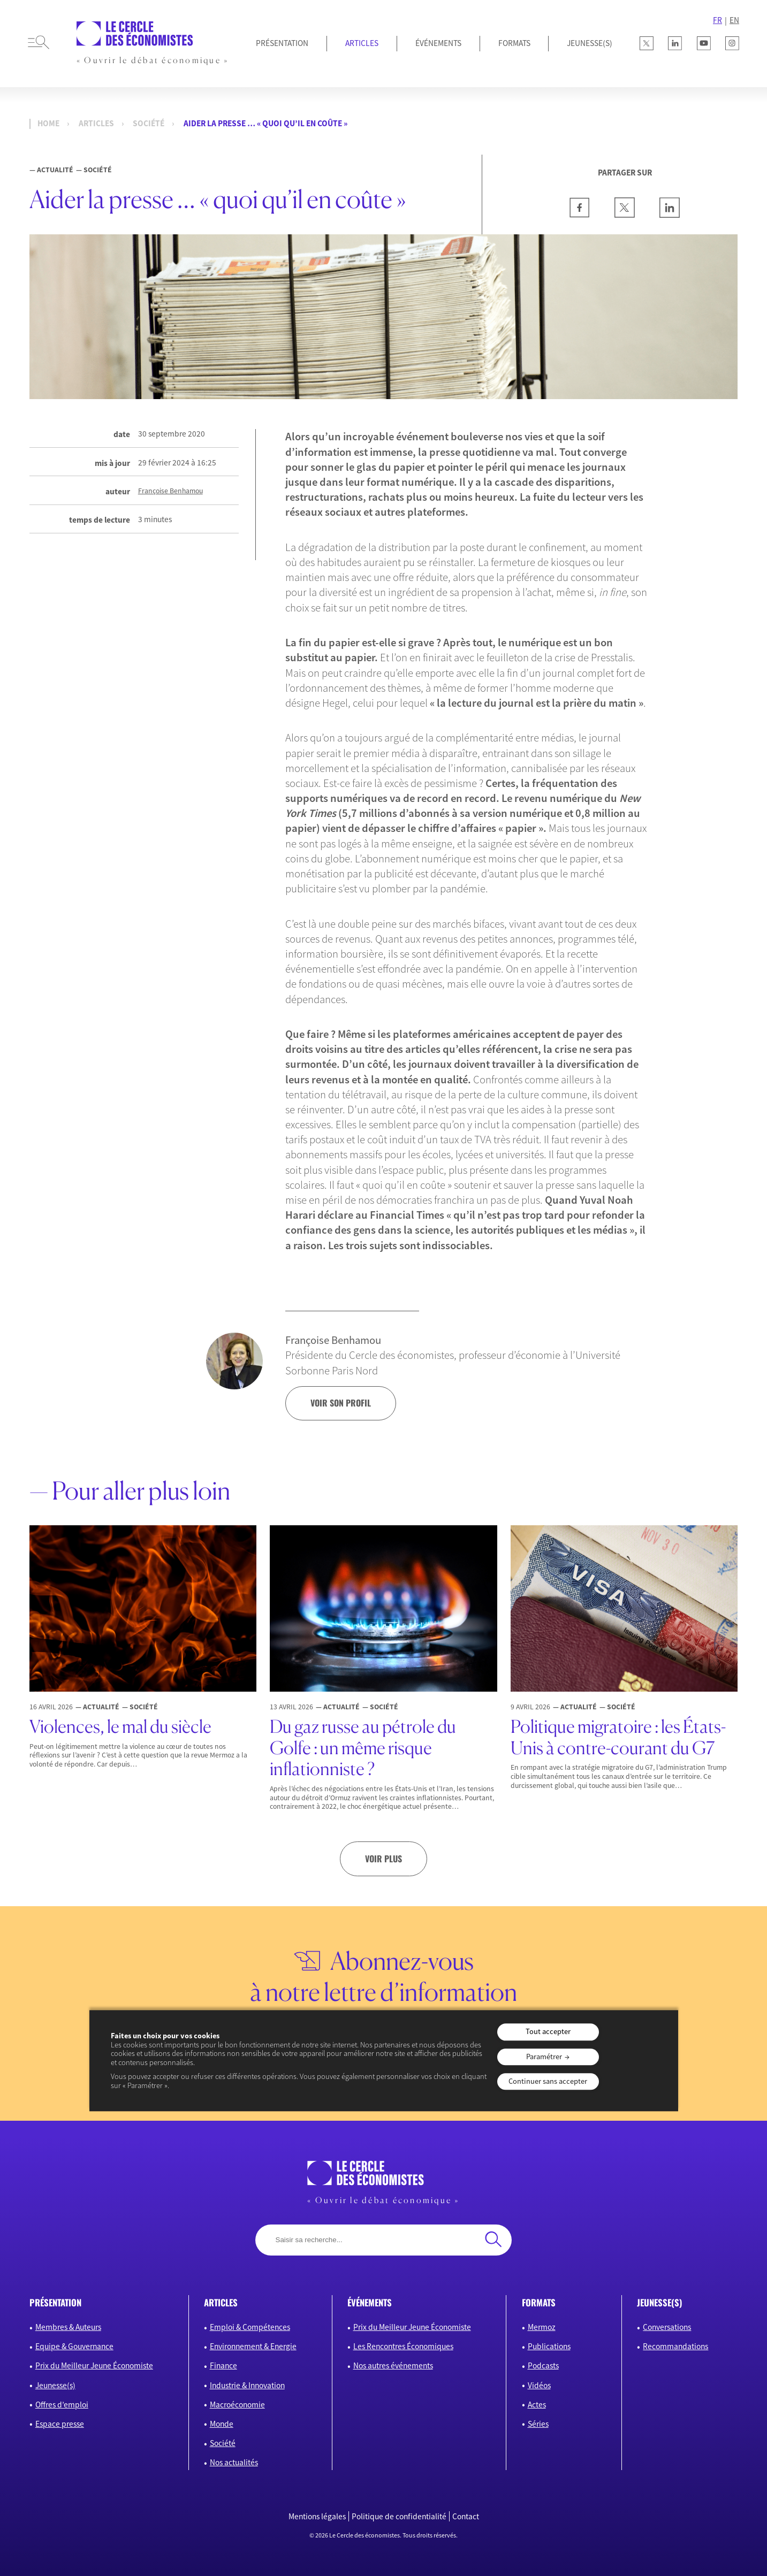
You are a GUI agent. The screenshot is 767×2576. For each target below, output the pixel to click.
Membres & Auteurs (68, 2327)
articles (221, 2302)
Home (48, 123)
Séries (538, 2424)
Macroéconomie (237, 2404)
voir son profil (340, 1402)
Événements (438, 43)
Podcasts (543, 2365)
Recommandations (675, 2346)
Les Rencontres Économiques (403, 2346)
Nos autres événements (393, 2365)
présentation (55, 2302)
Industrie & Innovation (247, 2385)
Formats (514, 43)
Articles (361, 43)
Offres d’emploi (61, 2404)
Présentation (282, 43)
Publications (549, 2346)
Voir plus (383, 1858)
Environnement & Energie (253, 2346)
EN (734, 20)
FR (717, 20)
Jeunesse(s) (55, 2385)
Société (148, 123)
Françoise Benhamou (170, 490)
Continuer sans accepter (547, 2081)
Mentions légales (317, 2516)
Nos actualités (234, 2462)
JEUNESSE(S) (589, 43)
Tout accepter (548, 2032)
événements (369, 2302)
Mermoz (542, 2327)
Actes (537, 2404)
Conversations (667, 2327)
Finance (223, 2365)
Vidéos (539, 2385)
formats (539, 2302)
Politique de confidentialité (399, 2516)
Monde (221, 2424)
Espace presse (59, 2424)
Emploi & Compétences (250, 2327)
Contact (465, 2516)
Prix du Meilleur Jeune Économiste (94, 2365)
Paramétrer (544, 2056)
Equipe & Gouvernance (74, 2346)
